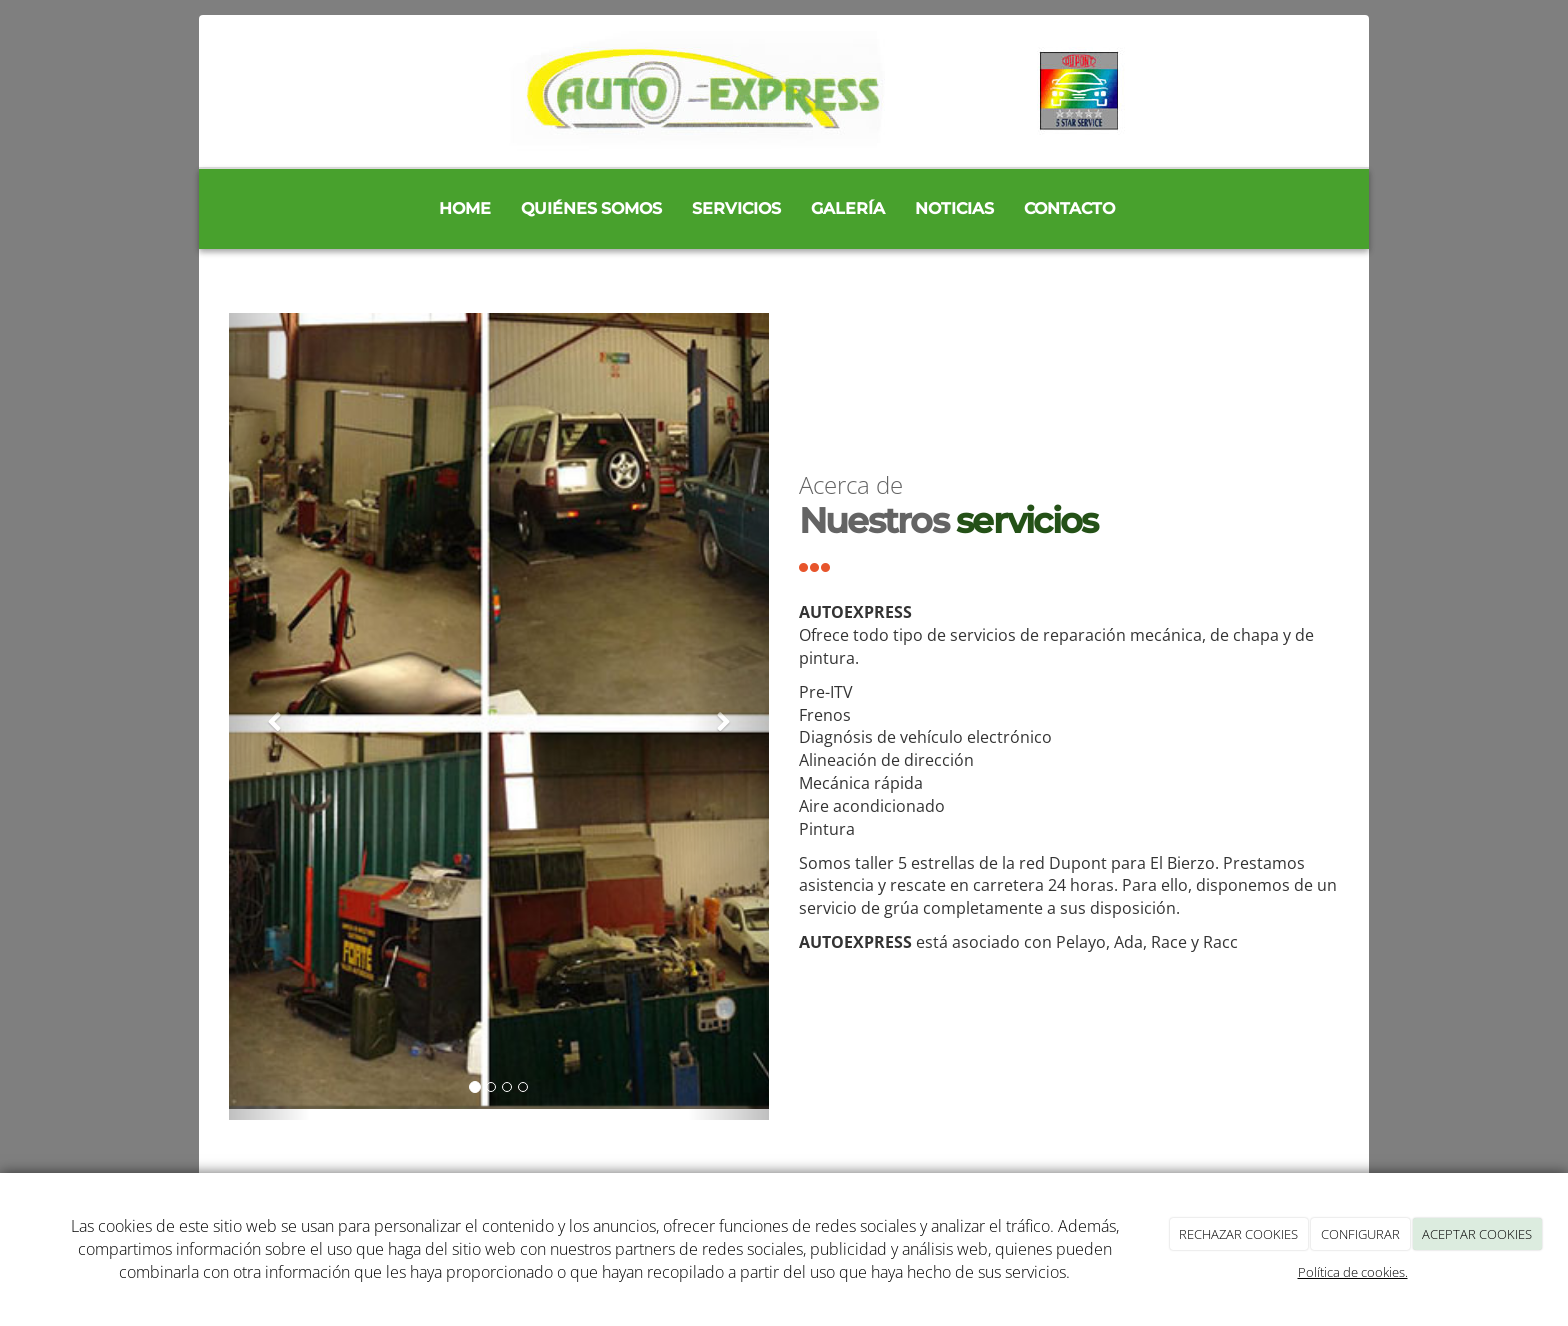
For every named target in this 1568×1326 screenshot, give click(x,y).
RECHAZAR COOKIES (1238, 1234)
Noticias (954, 208)
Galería (848, 208)
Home (465, 208)
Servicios (736, 208)
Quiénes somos (591, 208)
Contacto (1069, 208)
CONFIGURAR (1360, 1234)
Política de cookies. (1353, 1272)
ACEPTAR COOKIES (1477, 1234)
